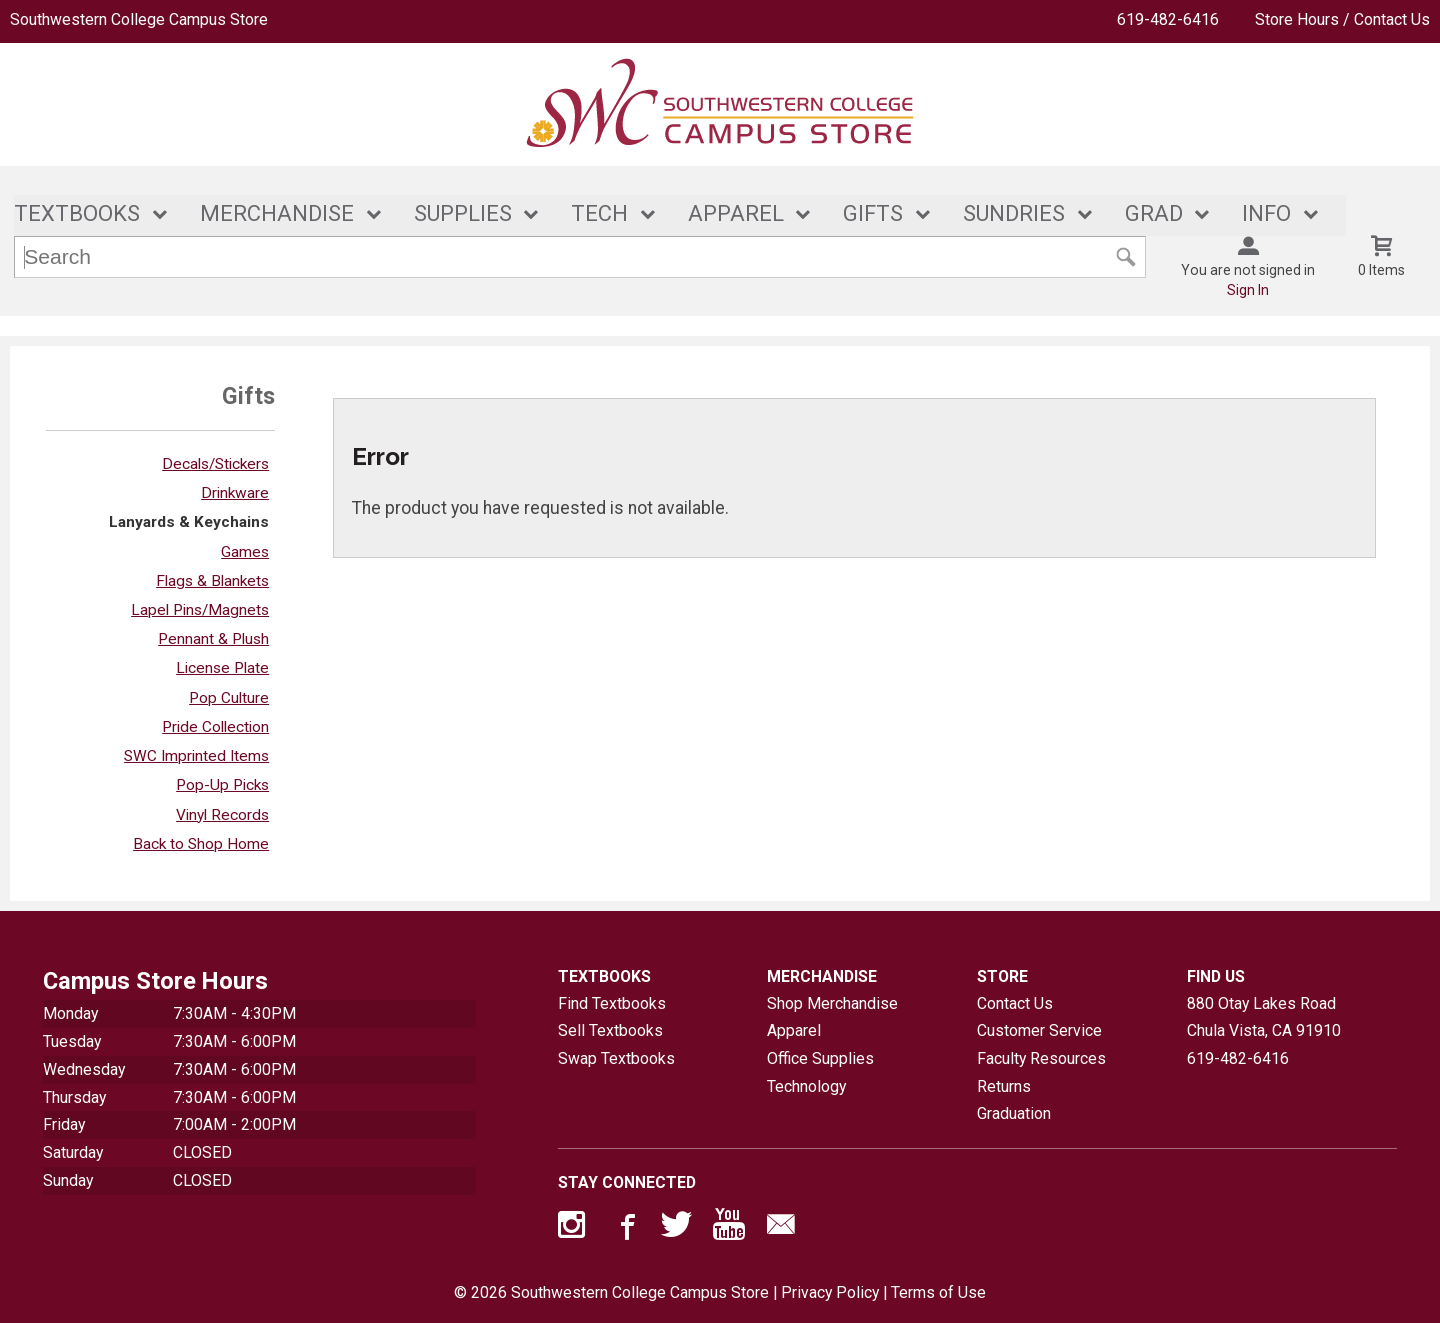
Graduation (1014, 1114)
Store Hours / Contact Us (1342, 19)
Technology (806, 1086)
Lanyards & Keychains (189, 523)
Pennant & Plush (213, 639)
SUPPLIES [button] (463, 213)
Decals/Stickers (215, 464)
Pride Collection (215, 727)
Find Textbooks (612, 1003)
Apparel (794, 1030)
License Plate (222, 669)
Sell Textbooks (610, 1030)
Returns (1004, 1086)
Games (245, 552)
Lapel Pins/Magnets (200, 610)
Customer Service (1039, 1030)
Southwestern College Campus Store (139, 19)
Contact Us (1015, 1003)
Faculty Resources (1041, 1058)
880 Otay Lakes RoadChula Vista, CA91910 (1264, 1017)
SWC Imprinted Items (196, 756)
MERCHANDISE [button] (277, 213)
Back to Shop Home (201, 844)
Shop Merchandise (832, 1003)
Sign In (1248, 290)
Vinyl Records (222, 815)
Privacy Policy (830, 1292)
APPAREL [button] (736, 213)
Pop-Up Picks (222, 785)
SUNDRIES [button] (1014, 213)
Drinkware (235, 493)
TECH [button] (599, 213)
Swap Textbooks (616, 1058)
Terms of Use (938, 1292)
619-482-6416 (1168, 19)
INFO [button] (1266, 213)
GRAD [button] (1154, 213)
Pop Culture (229, 698)
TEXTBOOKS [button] (77, 213)
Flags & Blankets (212, 581)
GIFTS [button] (873, 213)
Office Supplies (820, 1058)
